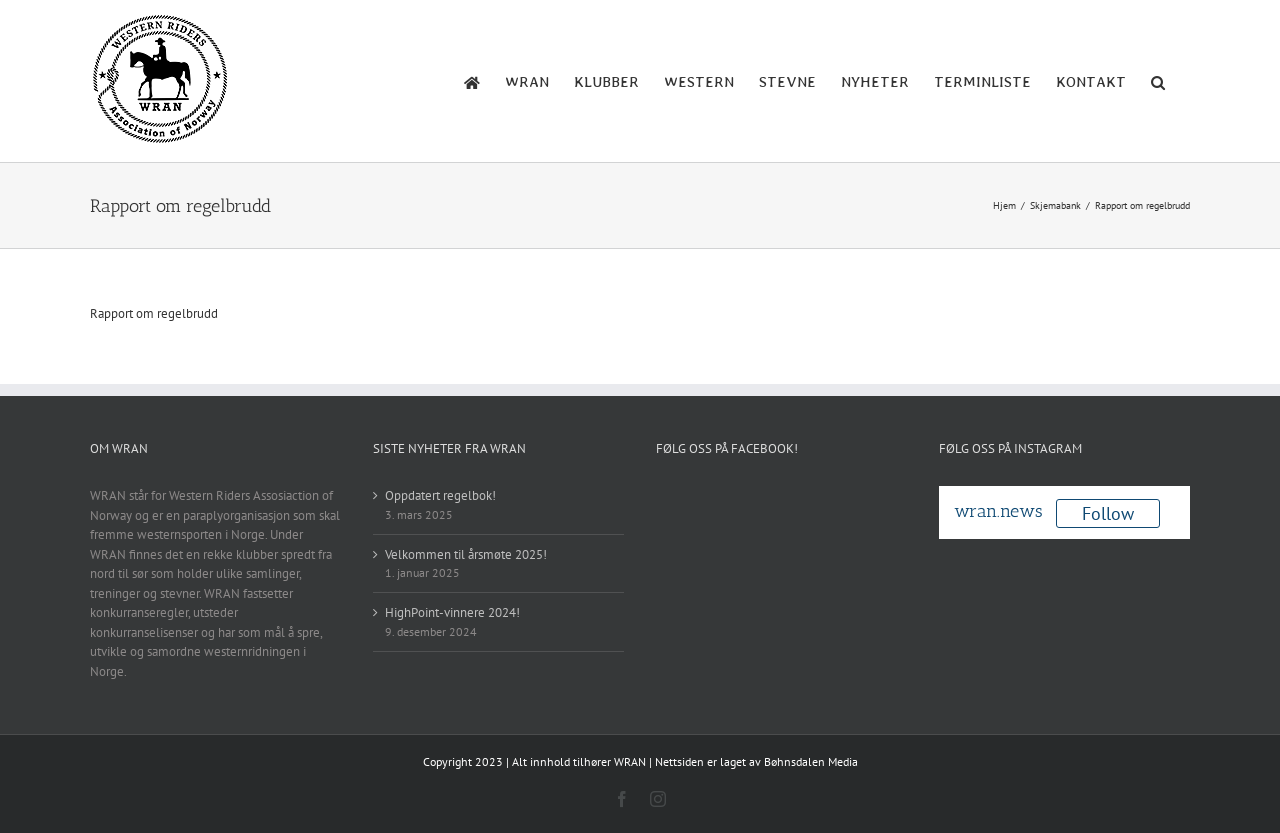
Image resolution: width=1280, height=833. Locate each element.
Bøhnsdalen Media (811, 761)
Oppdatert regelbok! (440, 495)
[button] (1158, 81)
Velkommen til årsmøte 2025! (466, 554)
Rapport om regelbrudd (154, 313)
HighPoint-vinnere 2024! (452, 612)
